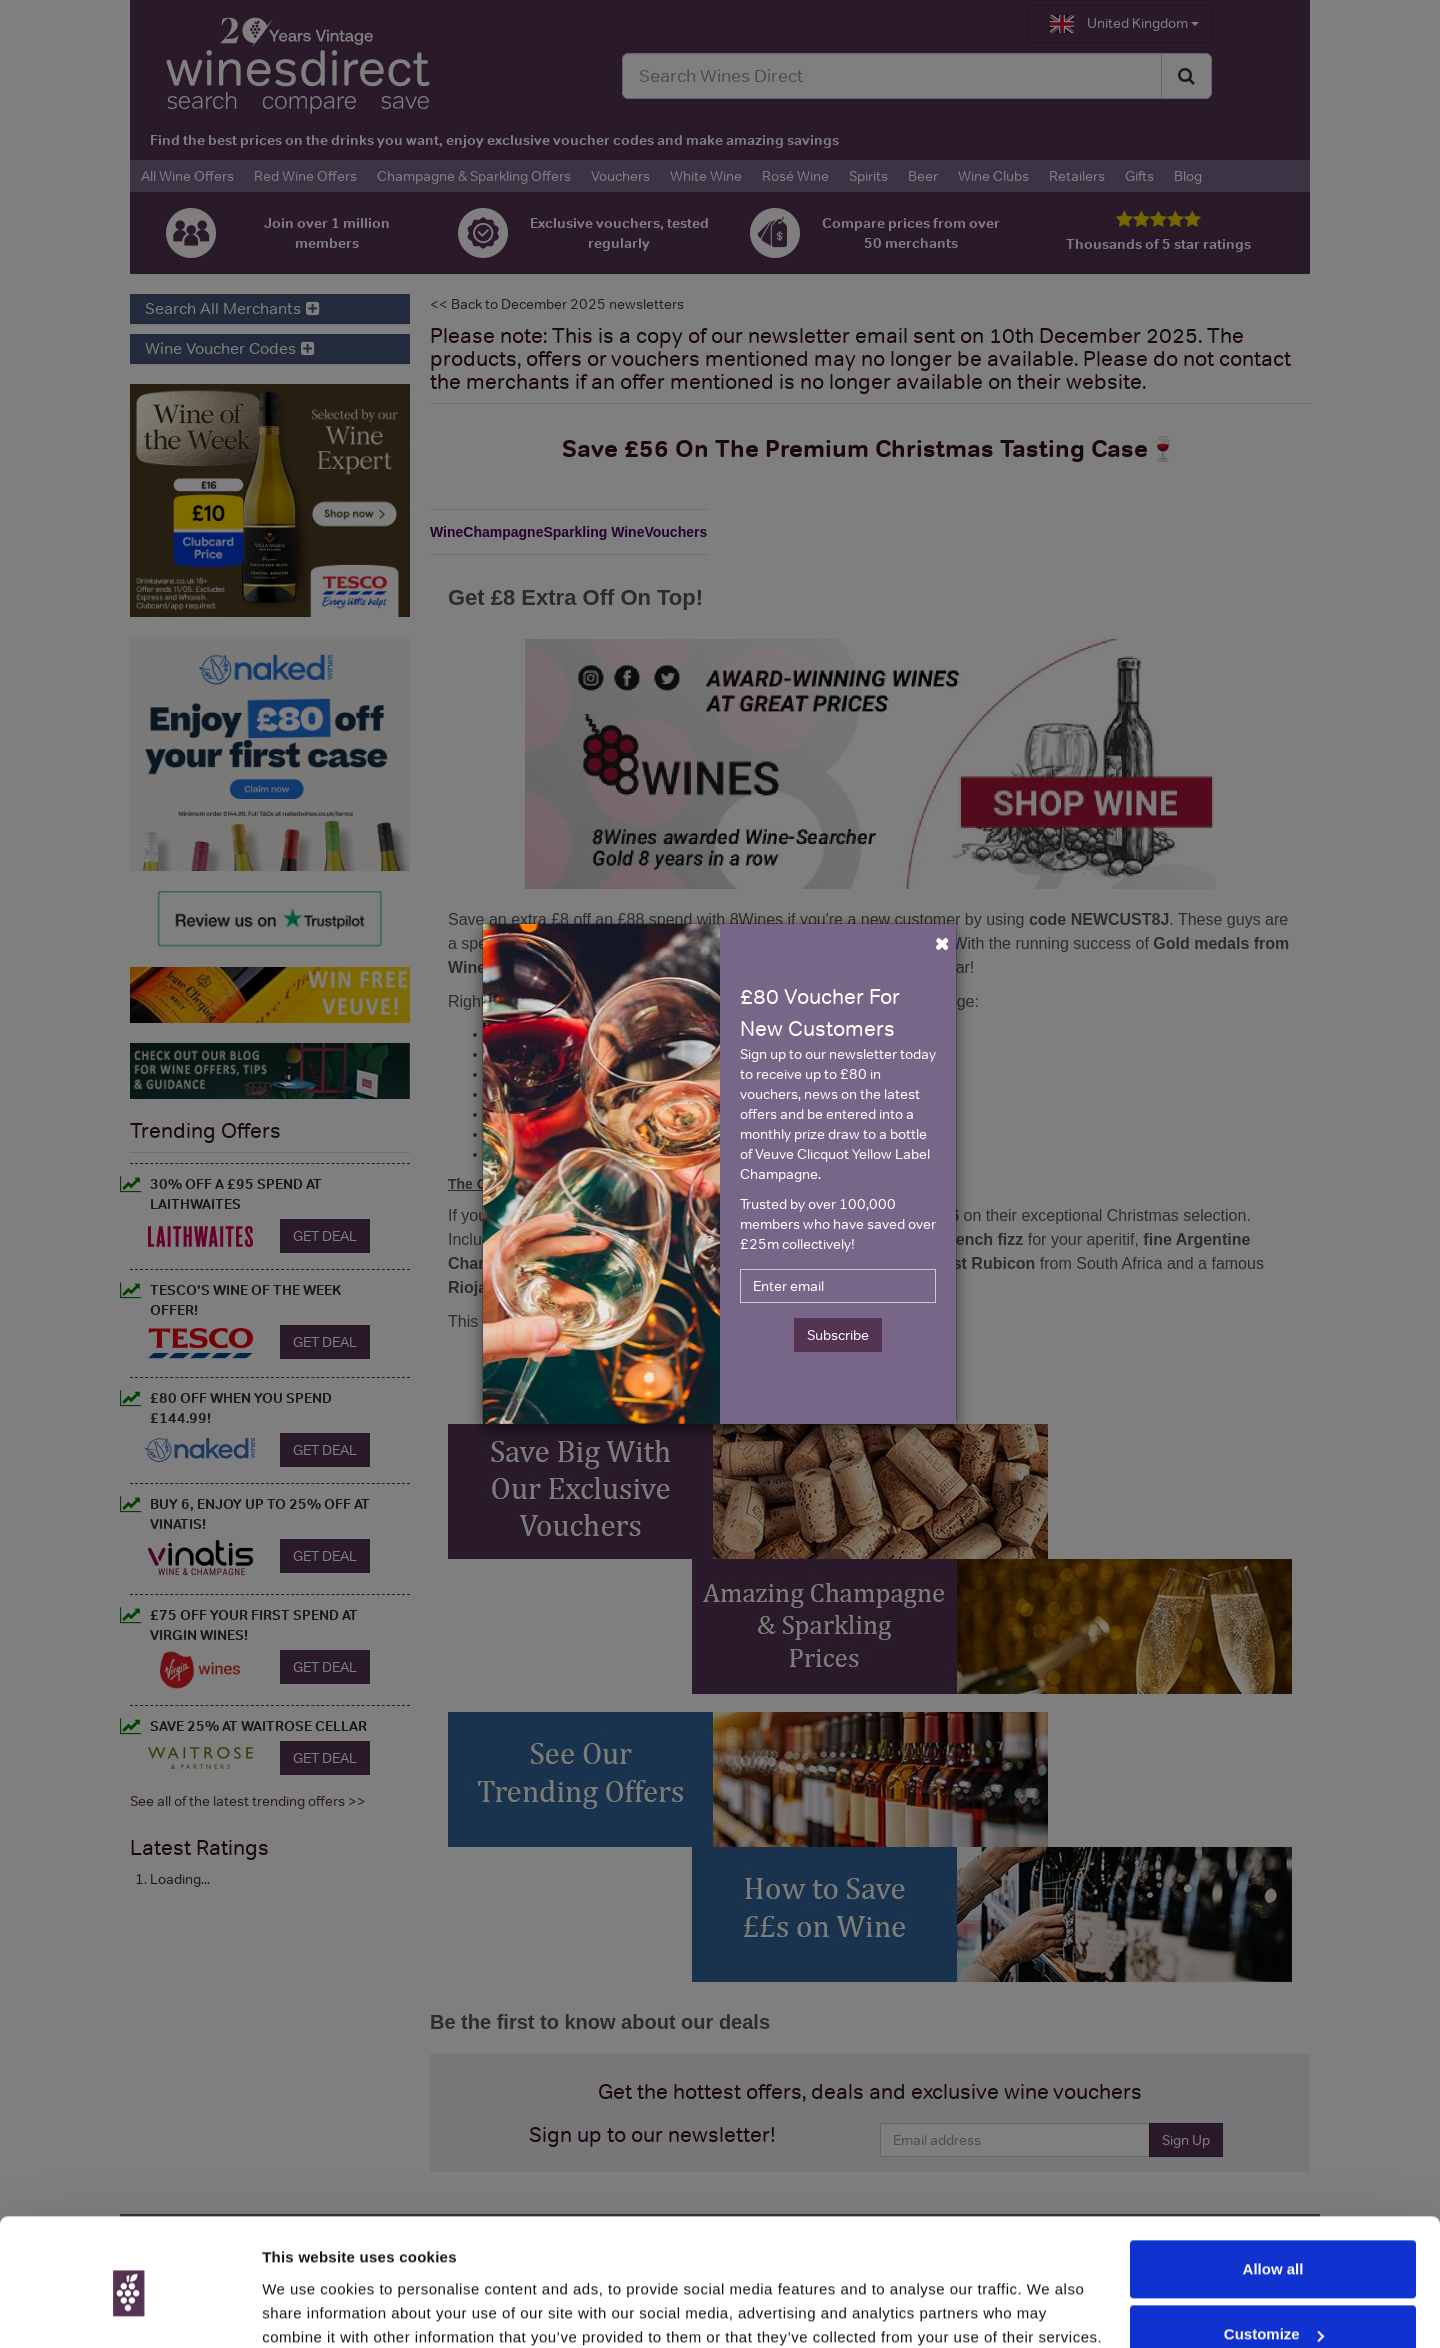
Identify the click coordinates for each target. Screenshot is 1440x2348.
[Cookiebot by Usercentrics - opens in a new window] (129, 2309)
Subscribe (838, 1335)
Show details (308, 2308)
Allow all (1273, 2185)
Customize (1274, 2250)
